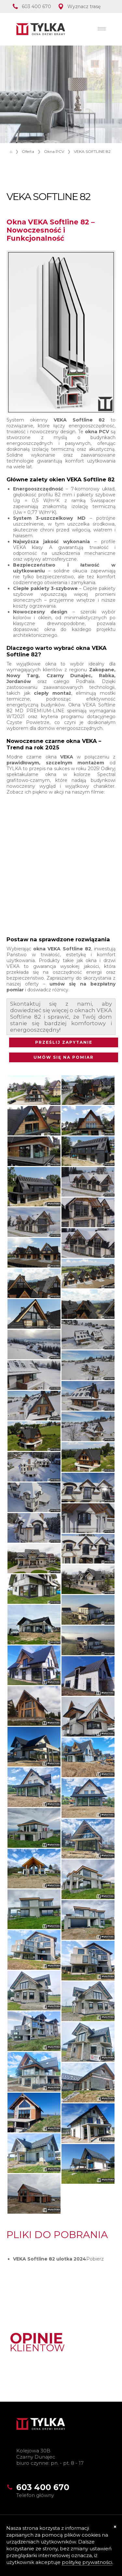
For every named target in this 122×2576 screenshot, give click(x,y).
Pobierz (95, 2259)
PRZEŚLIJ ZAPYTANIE (63, 1042)
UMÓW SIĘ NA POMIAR (64, 1057)
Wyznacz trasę (84, 6)
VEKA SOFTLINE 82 (92, 151)
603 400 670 (36, 6)
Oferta (28, 151)
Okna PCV (54, 151)
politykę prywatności (87, 2562)
